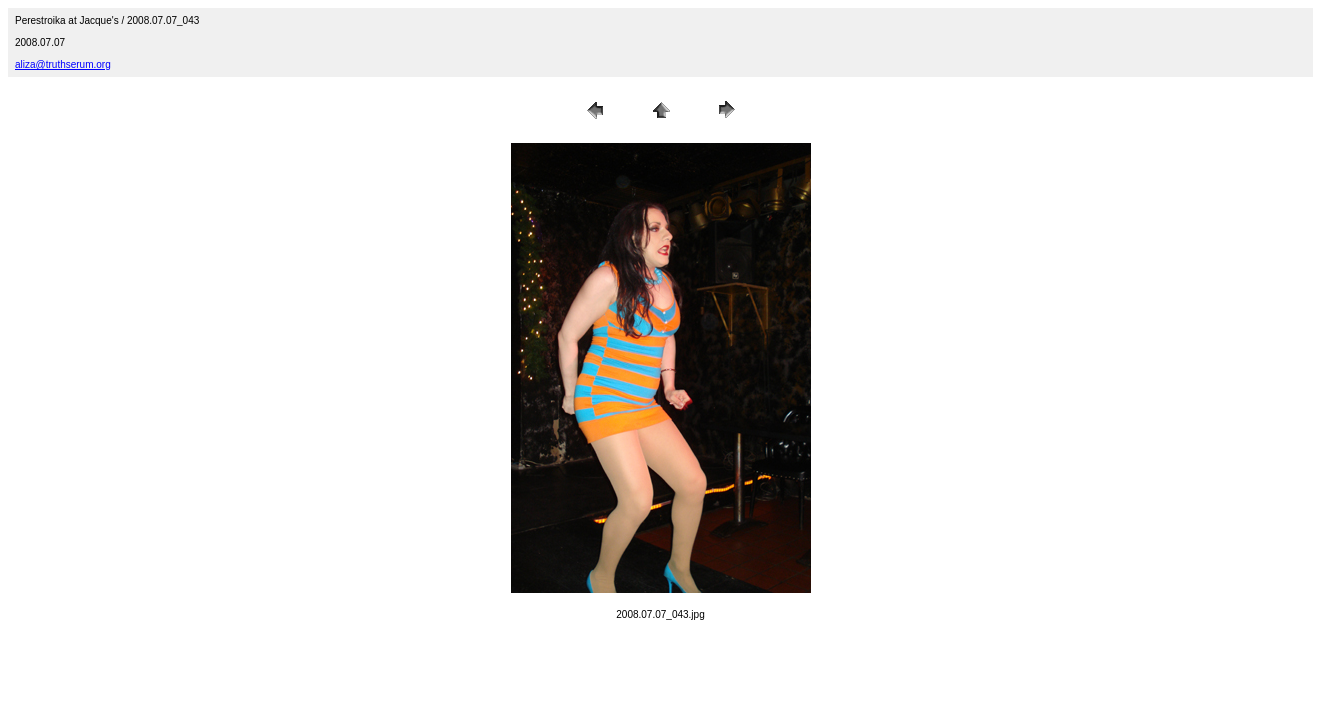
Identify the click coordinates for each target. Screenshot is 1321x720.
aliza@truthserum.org (63, 64)
